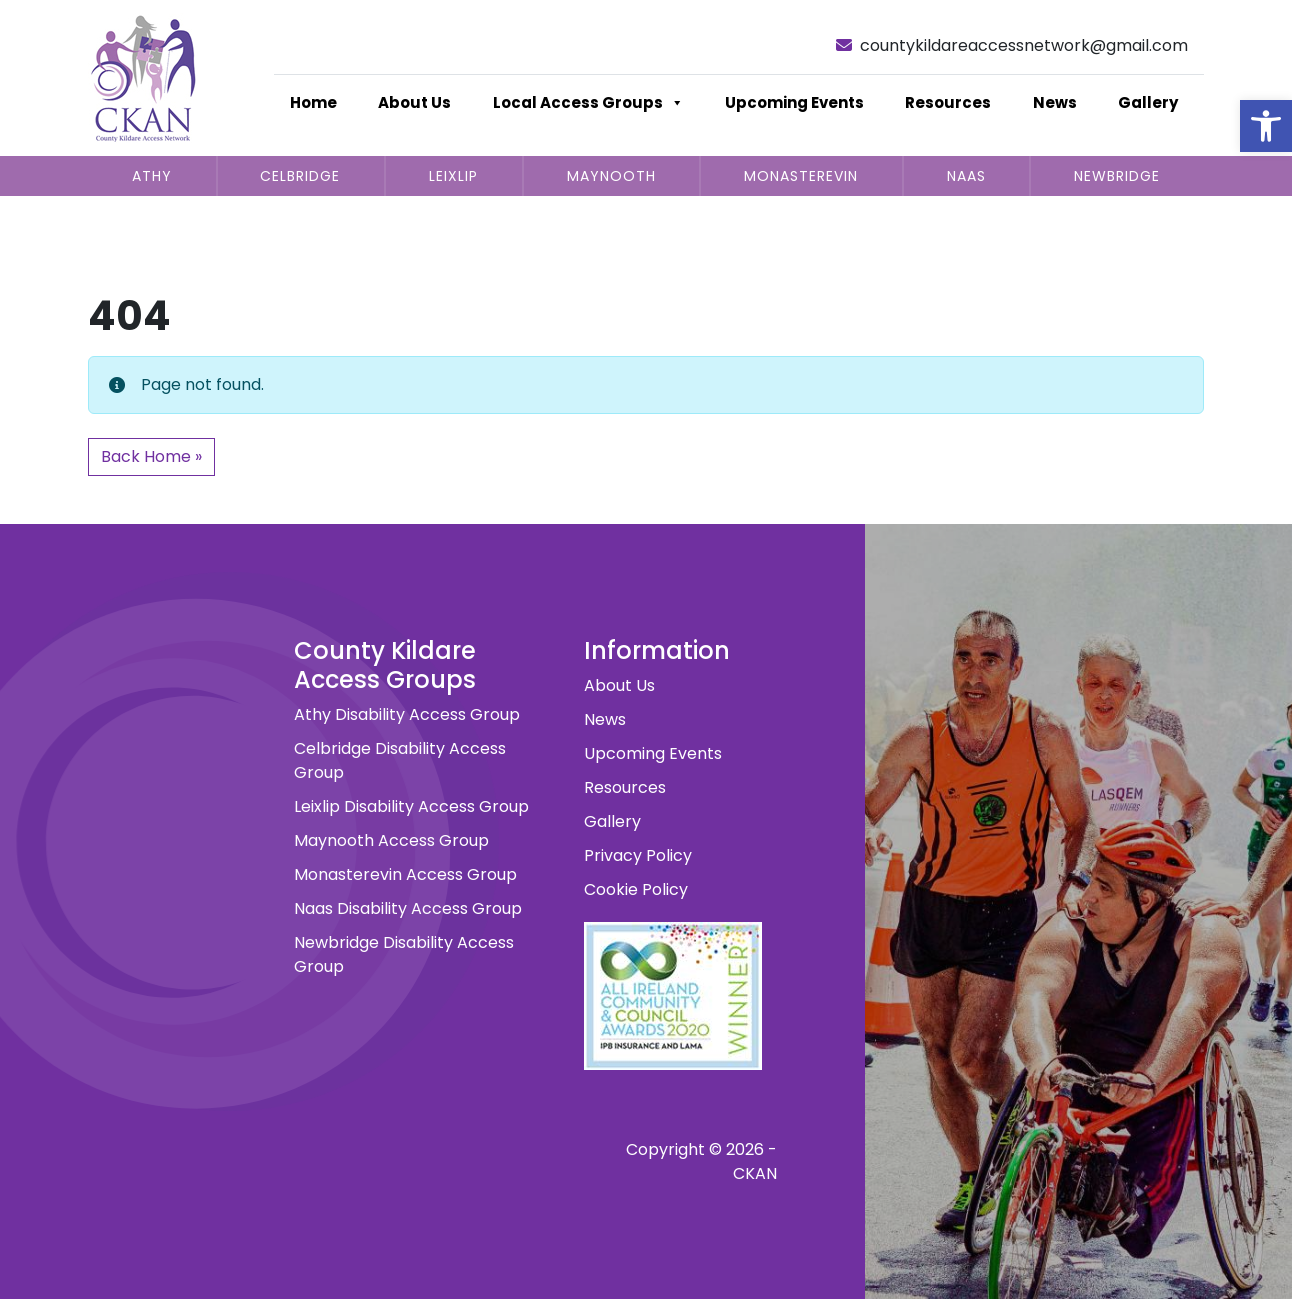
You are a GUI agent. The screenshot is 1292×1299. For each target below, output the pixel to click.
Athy (152, 176)
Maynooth (611, 176)
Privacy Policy (638, 855)
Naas (966, 176)
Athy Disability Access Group (407, 714)
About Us (414, 102)
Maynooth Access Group (391, 840)
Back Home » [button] (151, 456)
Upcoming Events (794, 102)
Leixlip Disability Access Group (411, 806)
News (1055, 102)
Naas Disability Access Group (408, 908)
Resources (948, 102)
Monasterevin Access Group (405, 874)
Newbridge (1117, 176)
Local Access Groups (588, 103)
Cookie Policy (636, 889)
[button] (1266, 126)
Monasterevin (801, 176)
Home (313, 102)
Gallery (1148, 102)
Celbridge (300, 176)
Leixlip (453, 176)
